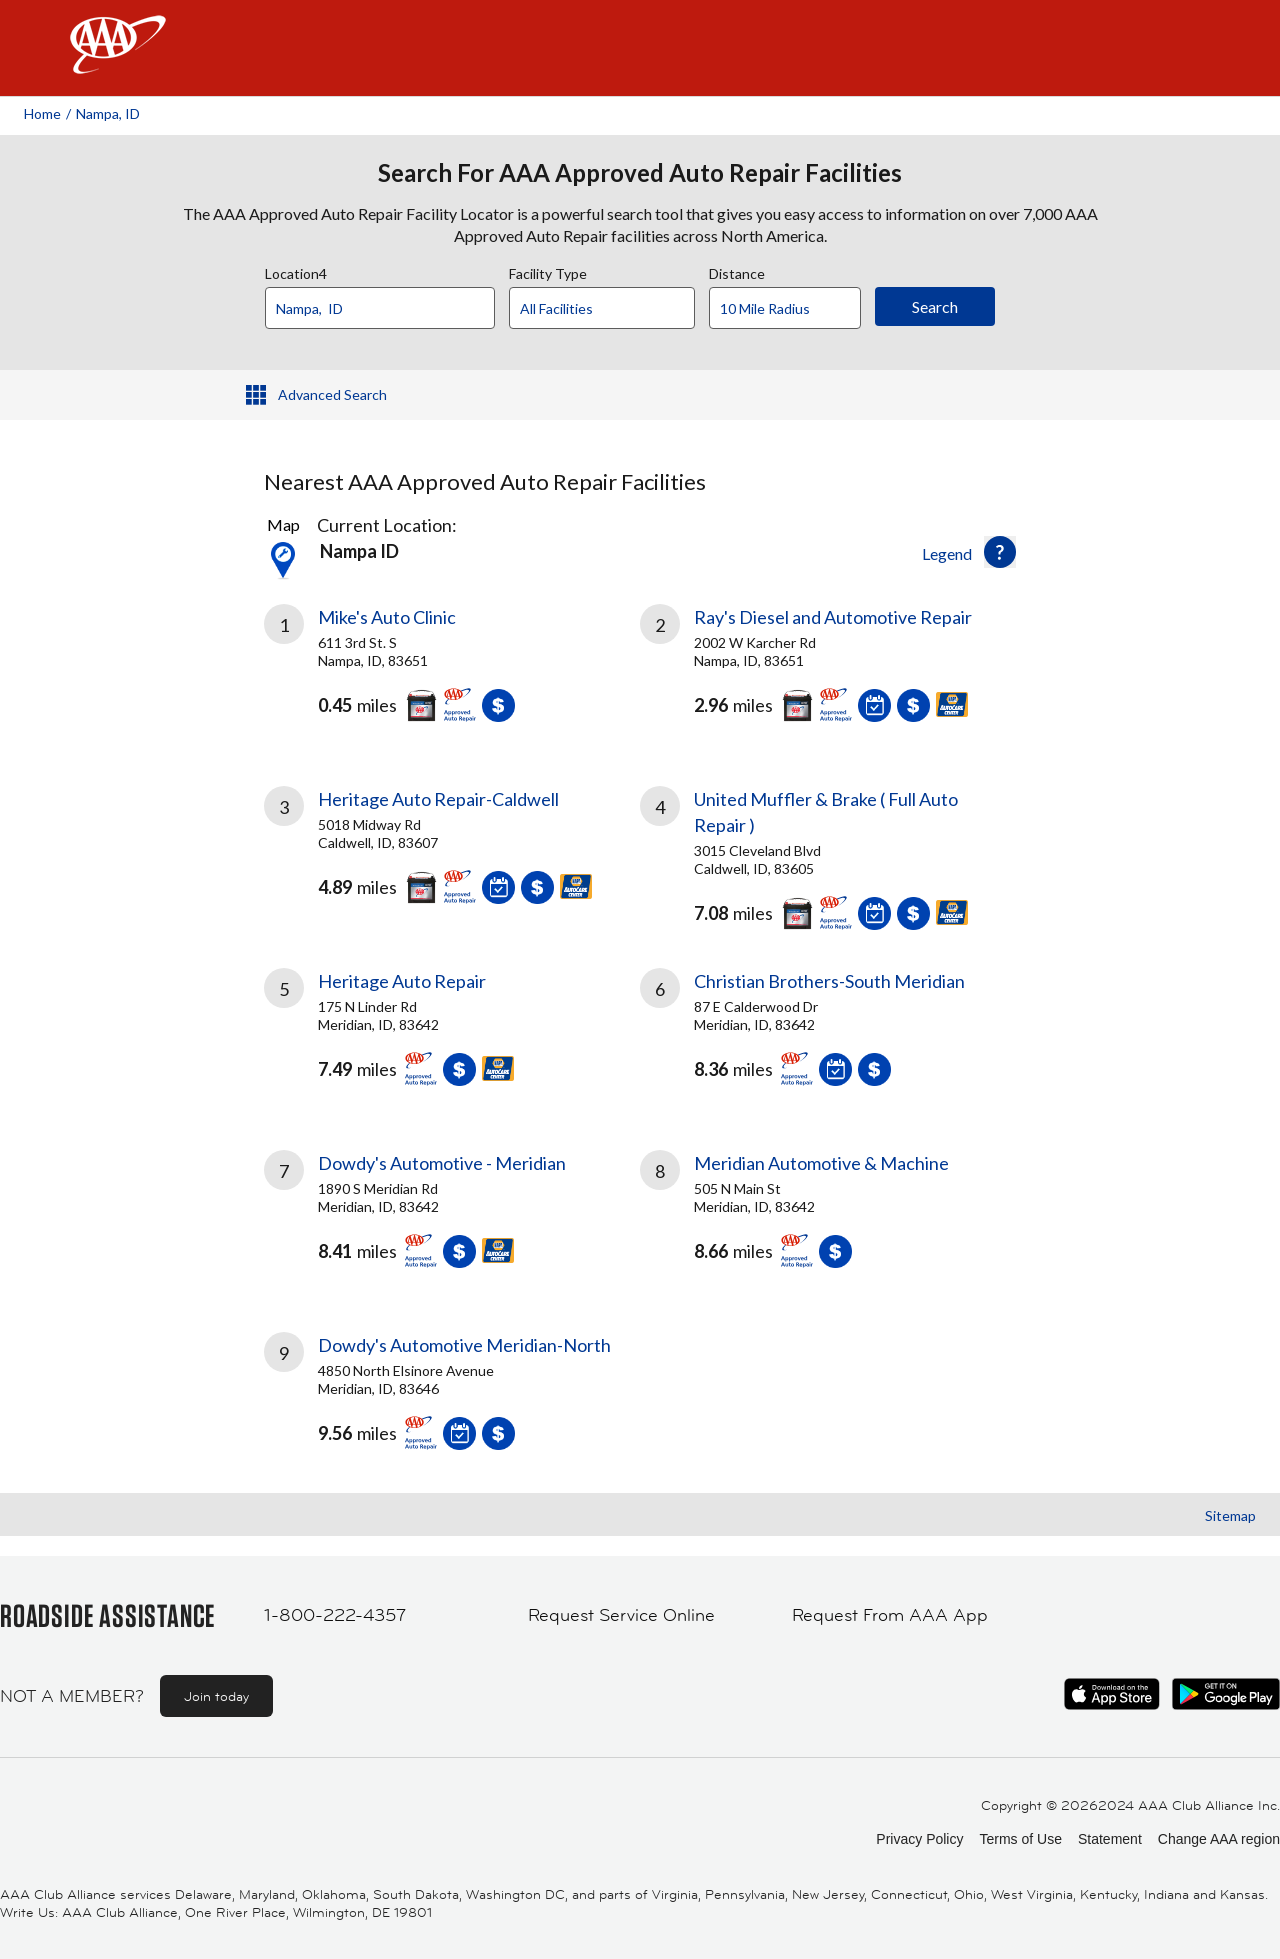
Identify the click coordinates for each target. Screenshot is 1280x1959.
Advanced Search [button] (332, 394)
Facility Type (548, 271)
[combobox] (387, 303)
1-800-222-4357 (335, 1615)
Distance (737, 271)
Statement (1110, 1839)
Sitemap (1230, 1515)
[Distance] (792, 309)
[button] (1000, 552)
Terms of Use (1020, 1839)
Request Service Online (621, 1615)
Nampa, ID (108, 113)
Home (42, 113)
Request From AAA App (890, 1615)
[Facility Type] (618, 309)
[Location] (380, 308)
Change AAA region (1219, 1839)
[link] (452, 671)
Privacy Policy (919, 1839)
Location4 (296, 271)
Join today (216, 1696)
